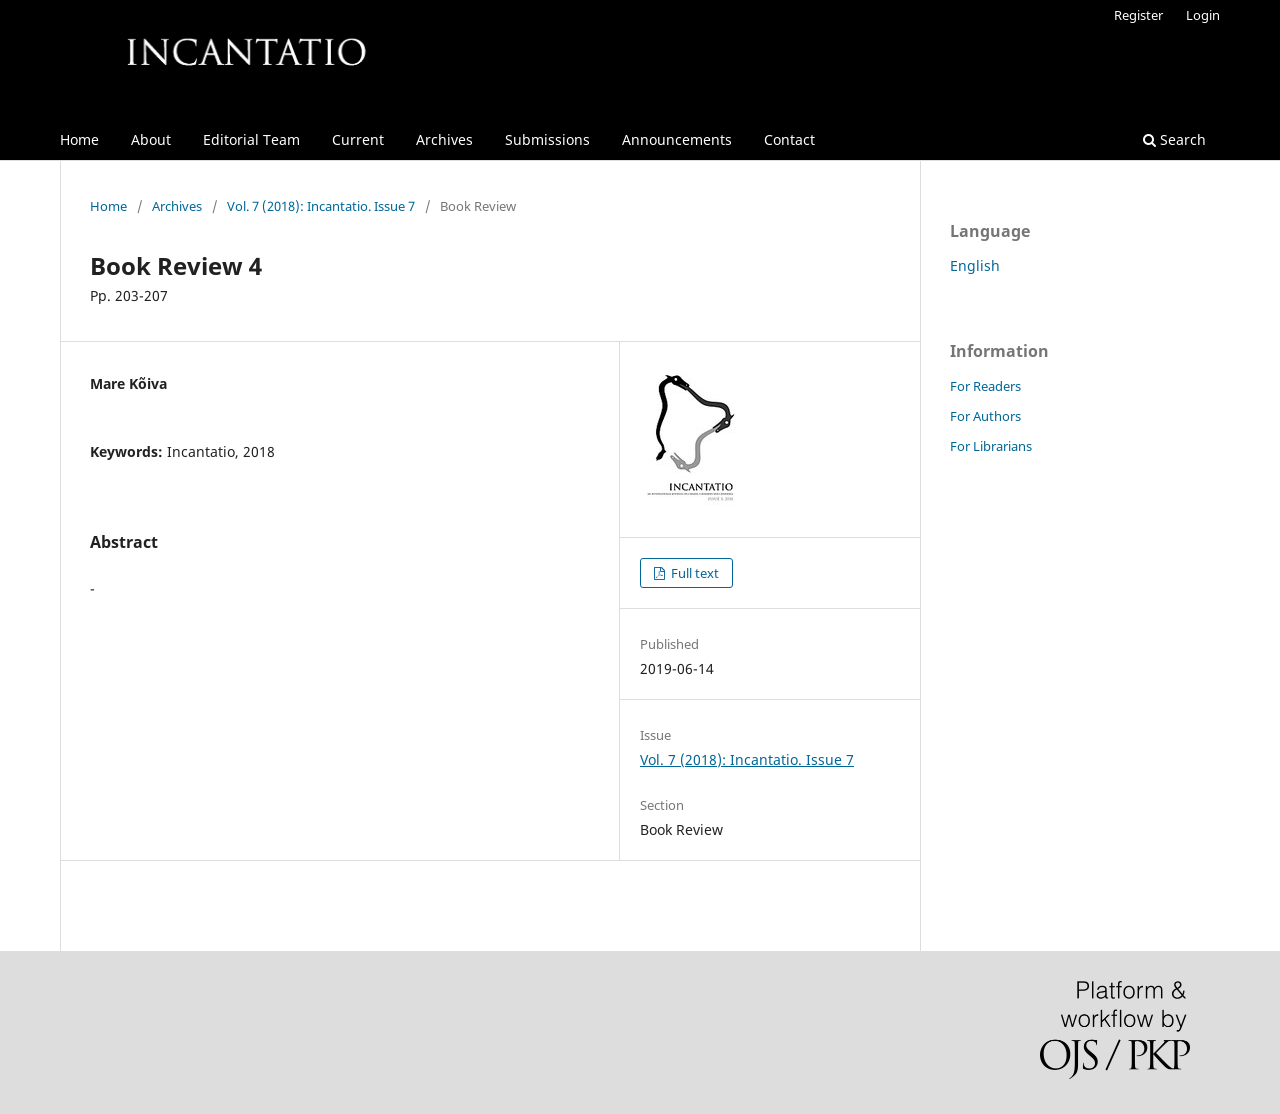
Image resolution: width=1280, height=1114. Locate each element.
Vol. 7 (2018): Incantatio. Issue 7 (321, 206)
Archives (444, 139)
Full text (693, 573)
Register (1138, 15)
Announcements (677, 139)
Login (1203, 15)
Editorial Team (251, 139)
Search (1174, 139)
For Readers (985, 386)
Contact (789, 139)
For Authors (985, 416)
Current (358, 139)
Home (79, 139)
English (975, 265)
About (151, 139)
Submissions (547, 139)
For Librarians (991, 446)
